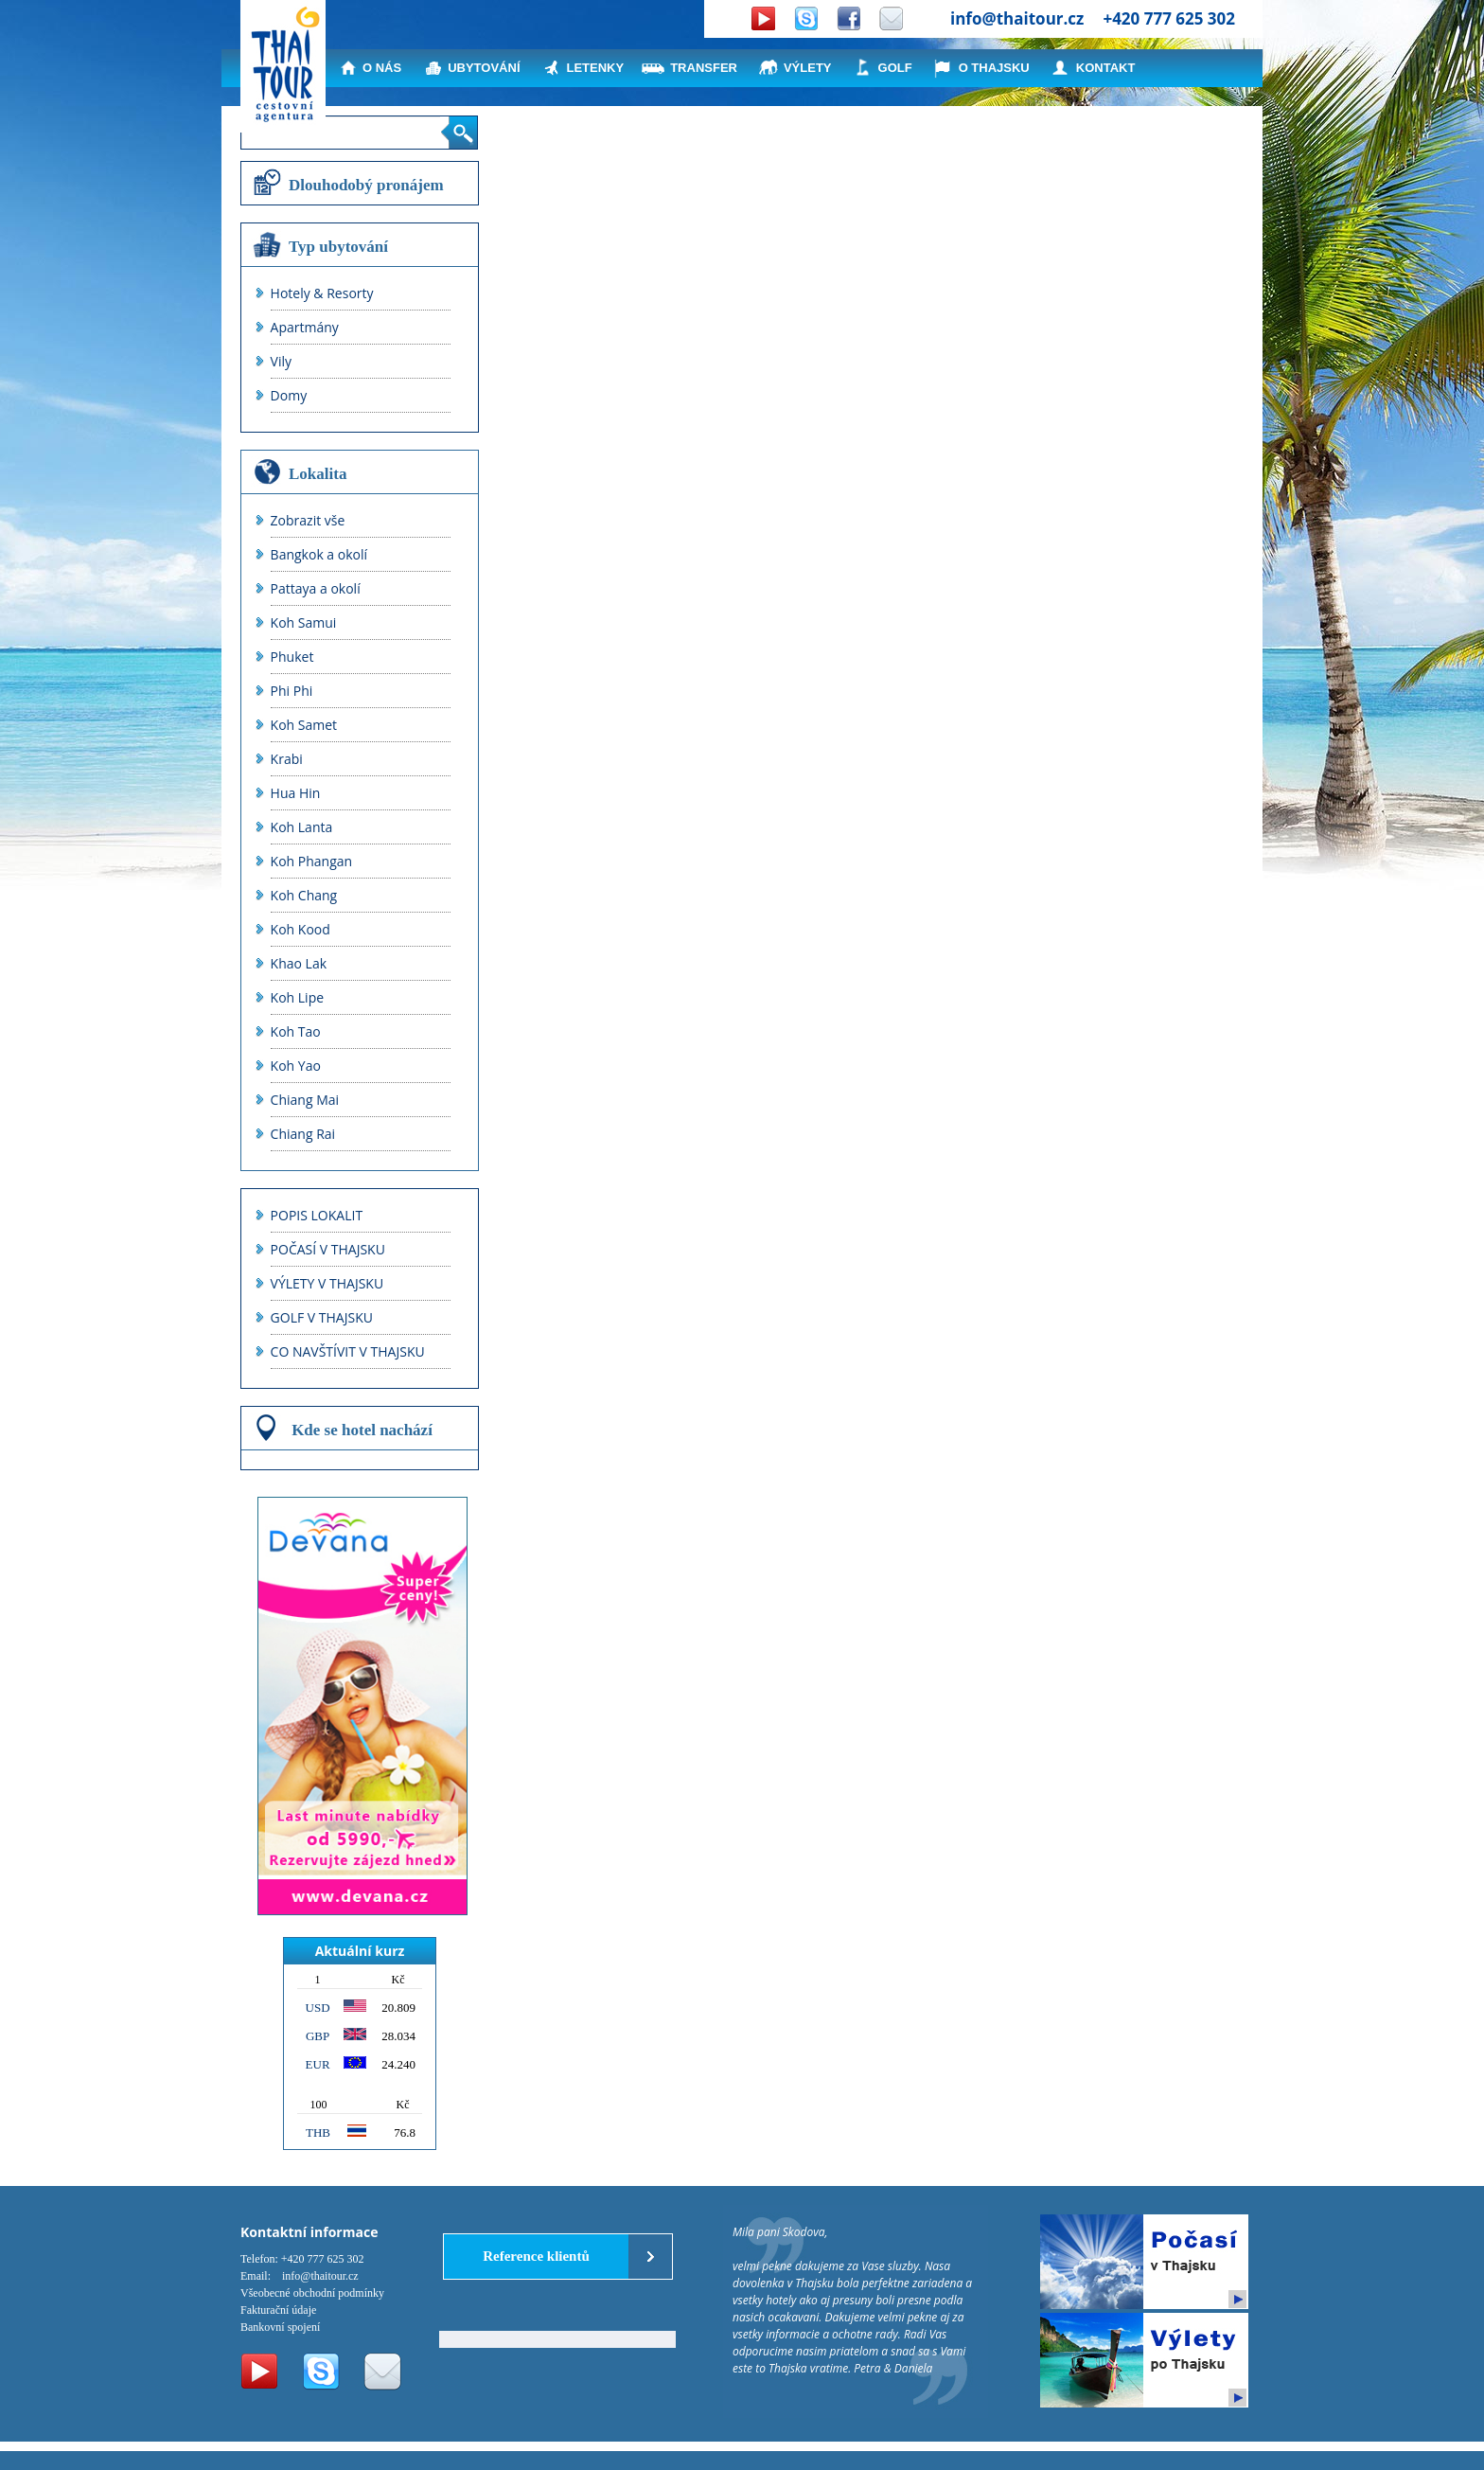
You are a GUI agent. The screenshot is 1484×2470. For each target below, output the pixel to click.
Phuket (292, 657)
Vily (281, 361)
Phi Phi (292, 691)
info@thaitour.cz (1017, 18)
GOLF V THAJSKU (322, 1317)
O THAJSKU (994, 68)
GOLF (895, 68)
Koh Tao (296, 1031)
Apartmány (305, 327)
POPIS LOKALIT (317, 1215)
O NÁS (381, 68)
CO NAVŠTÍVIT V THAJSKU (348, 1351)
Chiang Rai (303, 1134)
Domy (289, 395)
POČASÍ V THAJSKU (328, 1249)
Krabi (287, 759)
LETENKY (596, 68)
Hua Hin (296, 793)
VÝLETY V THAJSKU (327, 1283)
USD (318, 2007)
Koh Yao (296, 1066)
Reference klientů (536, 2256)
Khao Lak (299, 963)
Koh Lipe (298, 997)
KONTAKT (1106, 68)
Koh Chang (304, 895)
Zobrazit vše (308, 520)
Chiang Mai (305, 1100)
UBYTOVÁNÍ (484, 68)
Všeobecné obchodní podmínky (312, 2293)
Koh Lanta (302, 827)
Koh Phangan (312, 861)
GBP (317, 2036)
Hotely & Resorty (322, 293)
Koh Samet (304, 725)
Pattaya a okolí (316, 588)
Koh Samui (304, 622)
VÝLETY (808, 68)
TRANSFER (703, 68)
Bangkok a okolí (319, 554)
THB (318, 2132)
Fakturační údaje (278, 2310)
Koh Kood (300, 929)
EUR (318, 2064)
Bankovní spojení (280, 2327)
